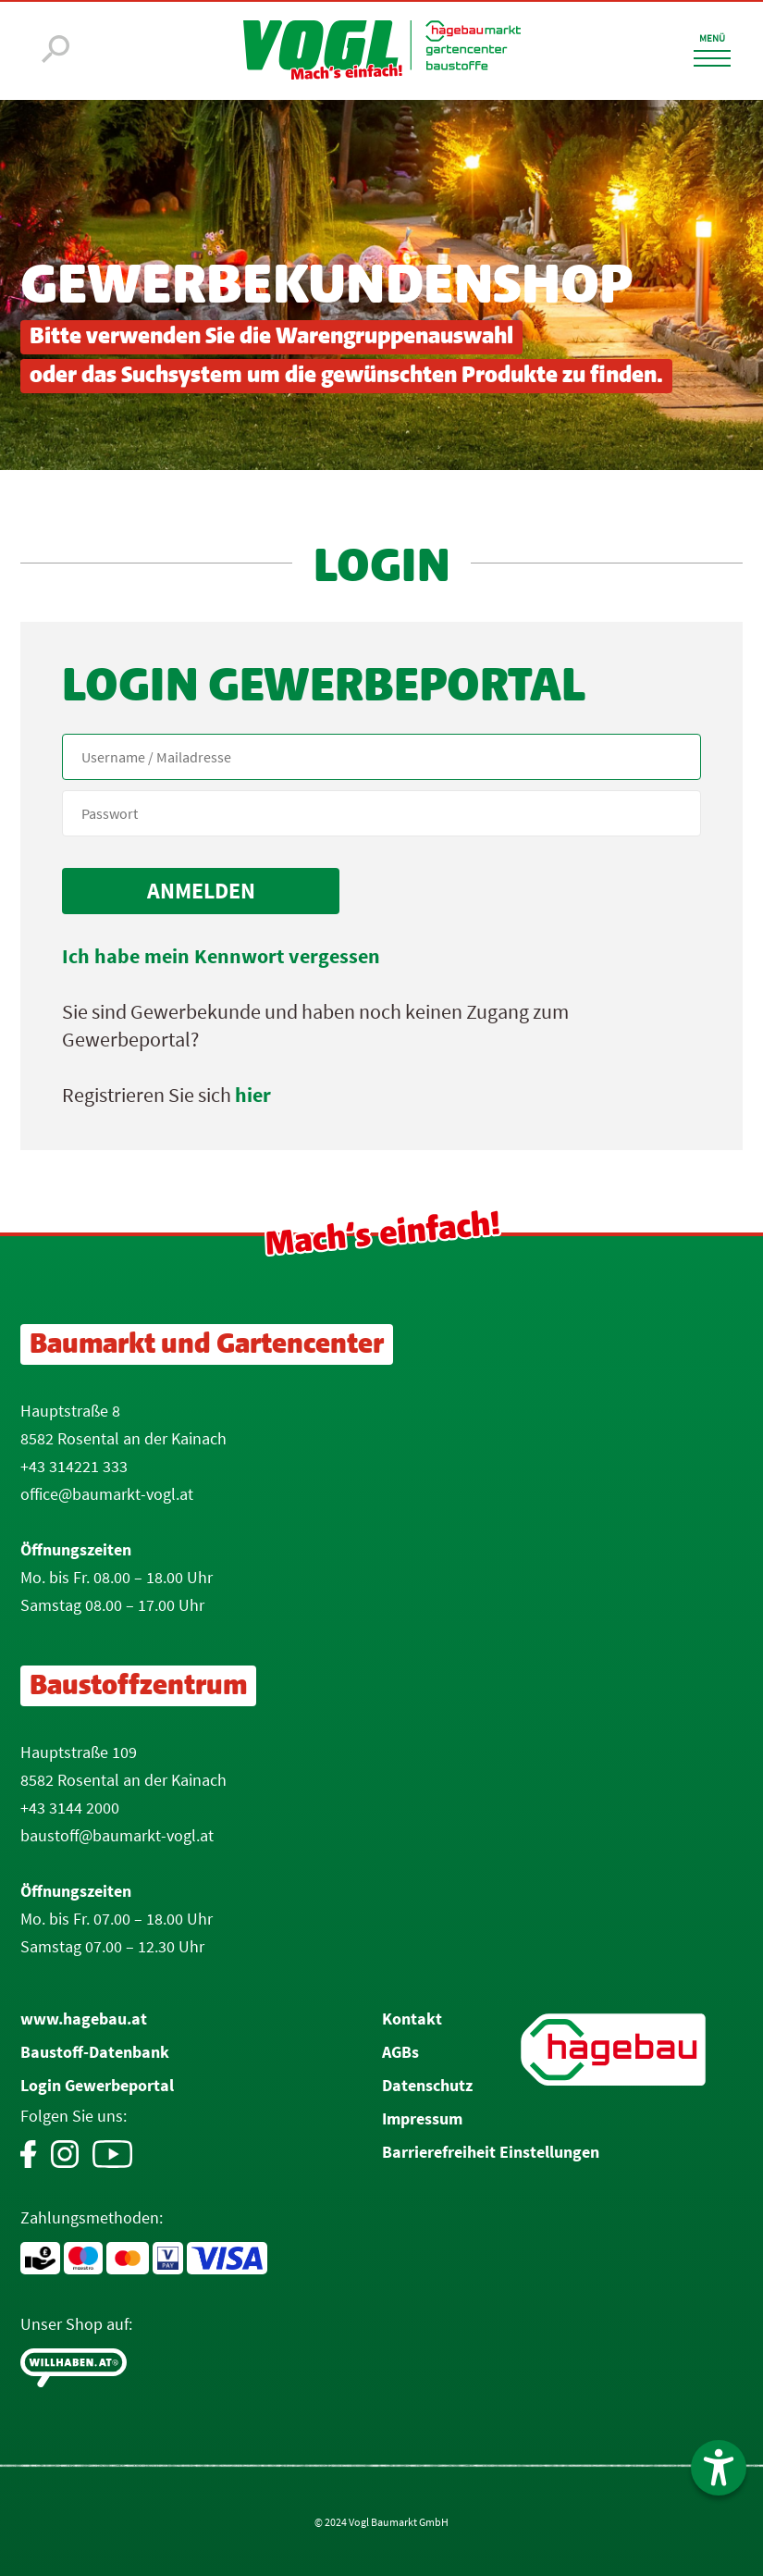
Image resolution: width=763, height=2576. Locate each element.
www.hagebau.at (83, 2018)
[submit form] (200, 891)
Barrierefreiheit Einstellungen (490, 2151)
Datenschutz (427, 2085)
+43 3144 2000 (69, 1807)
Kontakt (412, 2018)
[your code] (381, 813)
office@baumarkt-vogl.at (106, 1494)
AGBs (400, 2051)
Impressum (422, 2118)
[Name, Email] (381, 757)
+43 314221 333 (74, 1466)
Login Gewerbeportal (97, 2085)
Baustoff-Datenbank (94, 2051)
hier (253, 1095)
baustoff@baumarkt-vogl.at (117, 1835)
